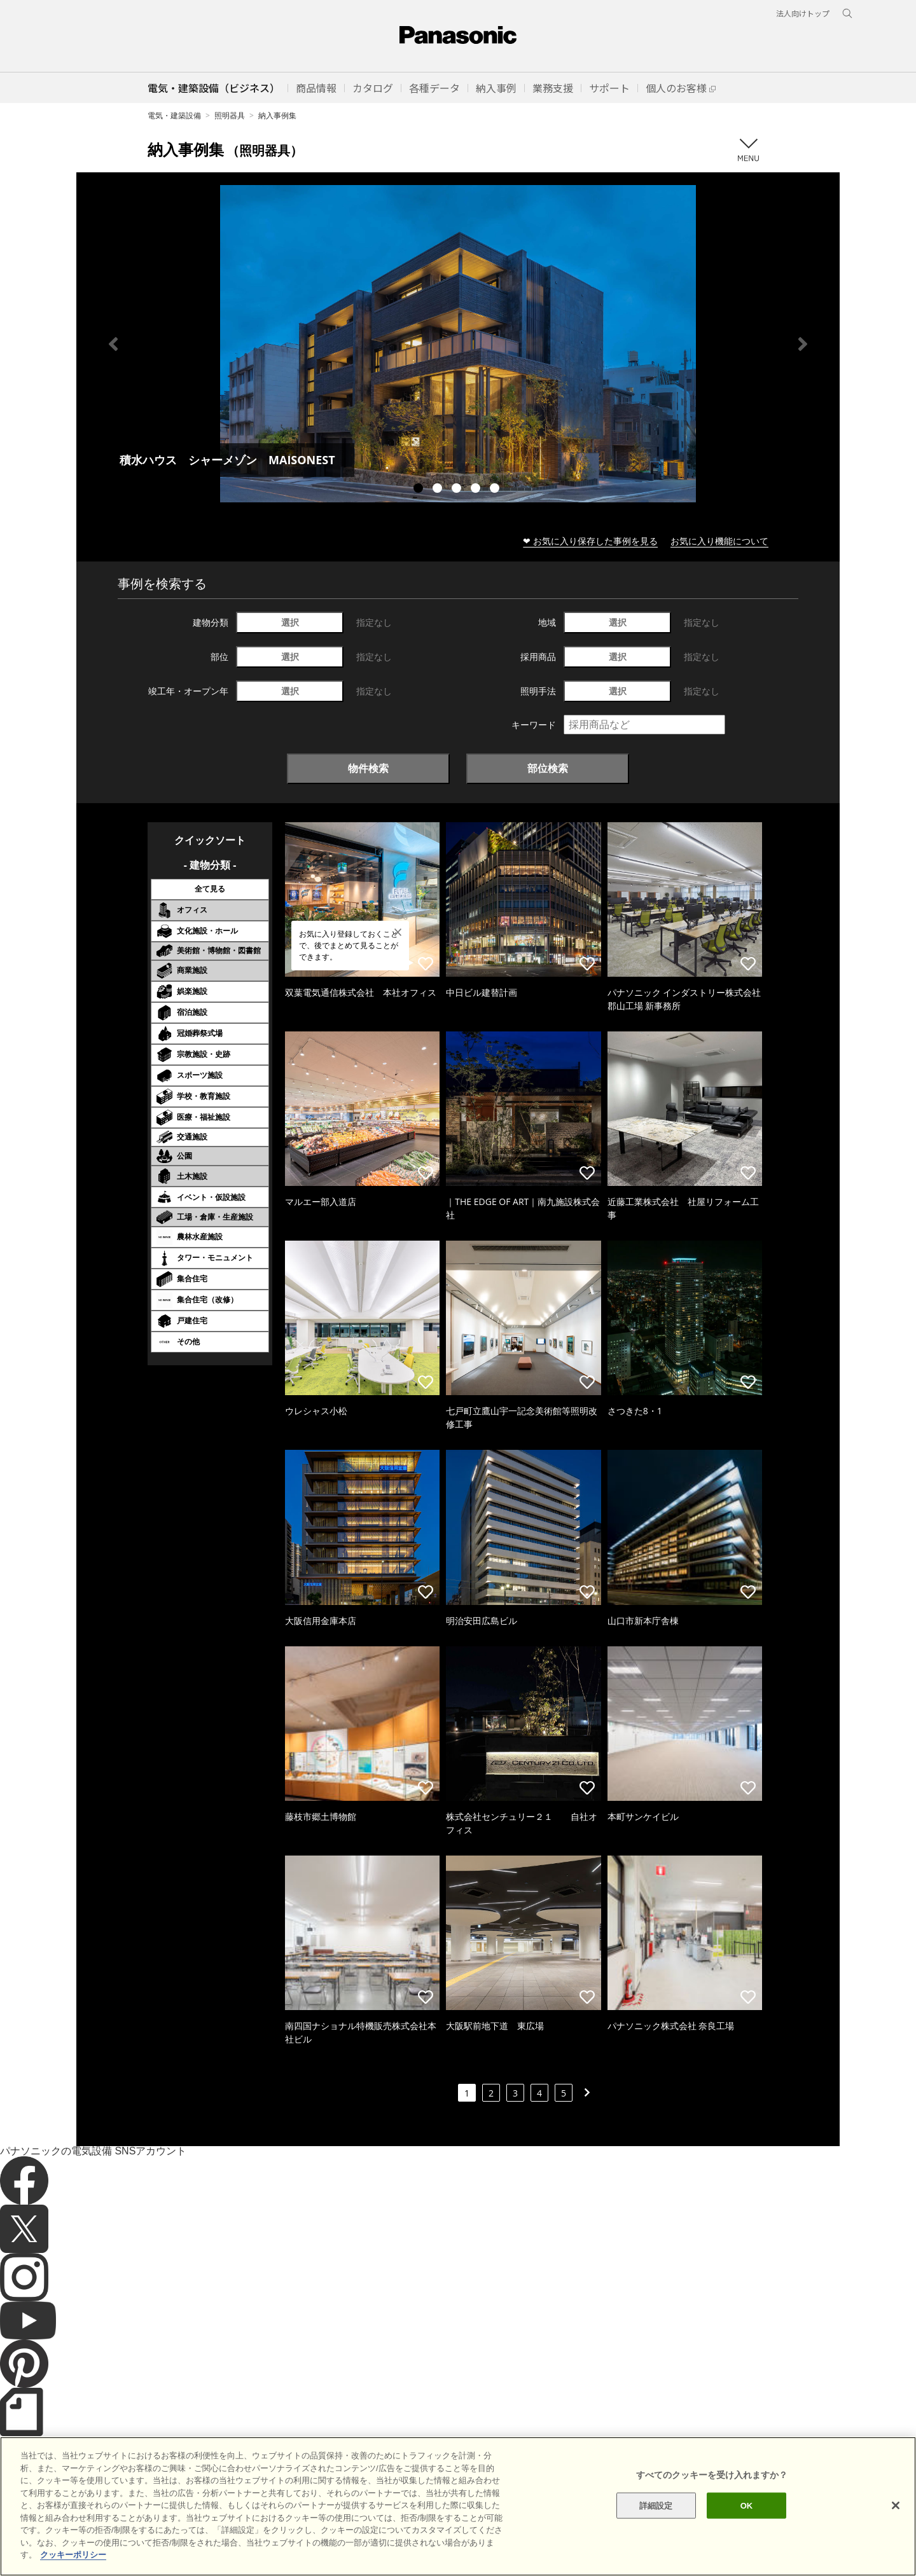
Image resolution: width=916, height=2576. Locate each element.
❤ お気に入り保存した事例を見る (590, 541)
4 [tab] (477, 489)
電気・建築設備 (174, 115)
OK (746, 2531)
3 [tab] (458, 489)
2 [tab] (439, 489)
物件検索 (368, 768)
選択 (290, 622)
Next (802, 344)
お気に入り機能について (719, 541)
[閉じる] (896, 2531)
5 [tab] (496, 489)
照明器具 (229, 115)
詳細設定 (656, 2531)
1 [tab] (419, 489)
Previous (113, 344)
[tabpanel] (458, 343)
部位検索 (547, 768)
